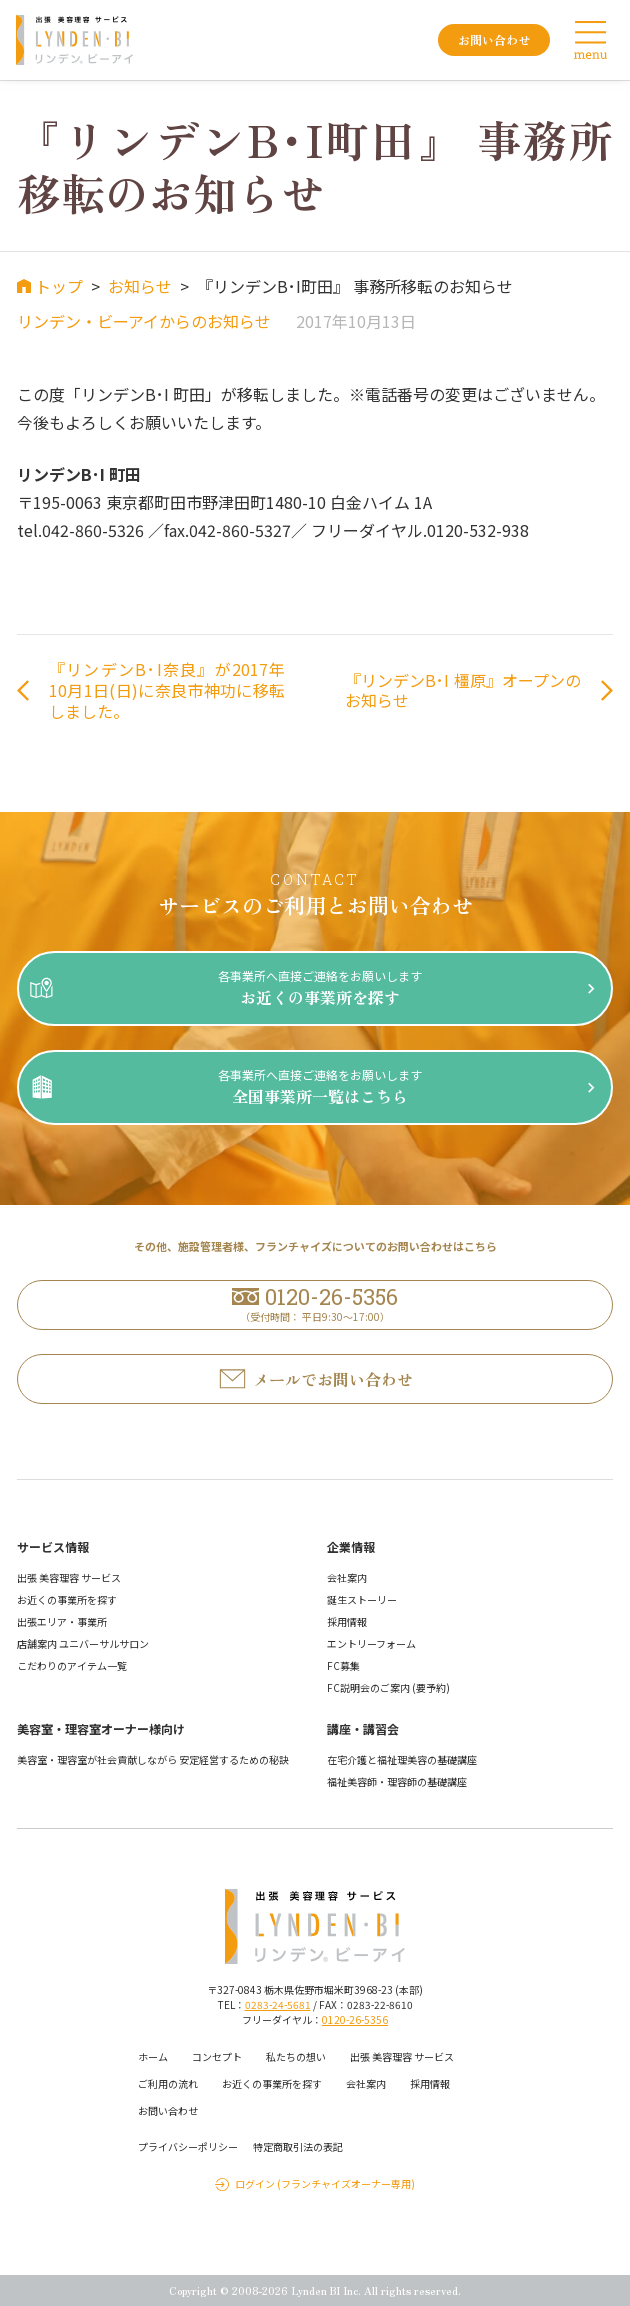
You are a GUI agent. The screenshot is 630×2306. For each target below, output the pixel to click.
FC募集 (343, 1665)
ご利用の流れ (168, 2083)
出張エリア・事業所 (62, 1621)
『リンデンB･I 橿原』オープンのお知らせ (463, 691)
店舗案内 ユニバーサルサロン (83, 1643)
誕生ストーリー (362, 1599)
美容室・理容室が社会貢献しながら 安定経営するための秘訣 (153, 1759)
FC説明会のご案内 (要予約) (388, 1687)
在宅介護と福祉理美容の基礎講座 (402, 1759)
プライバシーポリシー (188, 2146)
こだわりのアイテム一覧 (72, 1665)
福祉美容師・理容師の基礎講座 (397, 1781)
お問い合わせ (168, 2110)
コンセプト (217, 2056)
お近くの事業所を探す (67, 1599)
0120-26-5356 (355, 2019)
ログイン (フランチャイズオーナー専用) (325, 2184)
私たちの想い (296, 2056)
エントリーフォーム (371, 1643)
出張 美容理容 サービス (69, 1577)
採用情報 (347, 1621)
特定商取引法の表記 (298, 2146)
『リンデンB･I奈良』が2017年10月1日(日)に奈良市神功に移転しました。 (167, 690)
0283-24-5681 (278, 2004)
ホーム (153, 2056)
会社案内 (347, 1577)
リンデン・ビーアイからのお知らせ (144, 321)
